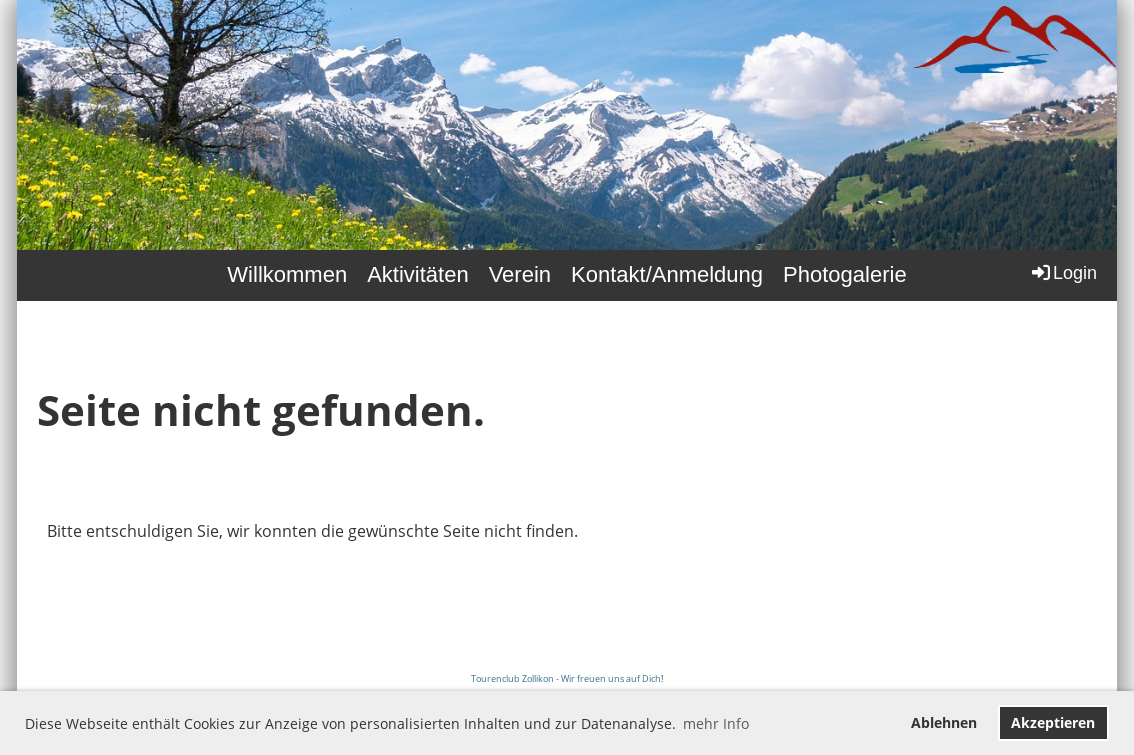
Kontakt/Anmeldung (667, 274)
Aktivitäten (418, 274)
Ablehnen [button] (944, 722)
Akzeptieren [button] (1053, 722)
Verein (520, 274)
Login (1063, 272)
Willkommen (287, 274)
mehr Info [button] (716, 723)
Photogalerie (845, 274)
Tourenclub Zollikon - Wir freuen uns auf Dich (566, 678)
